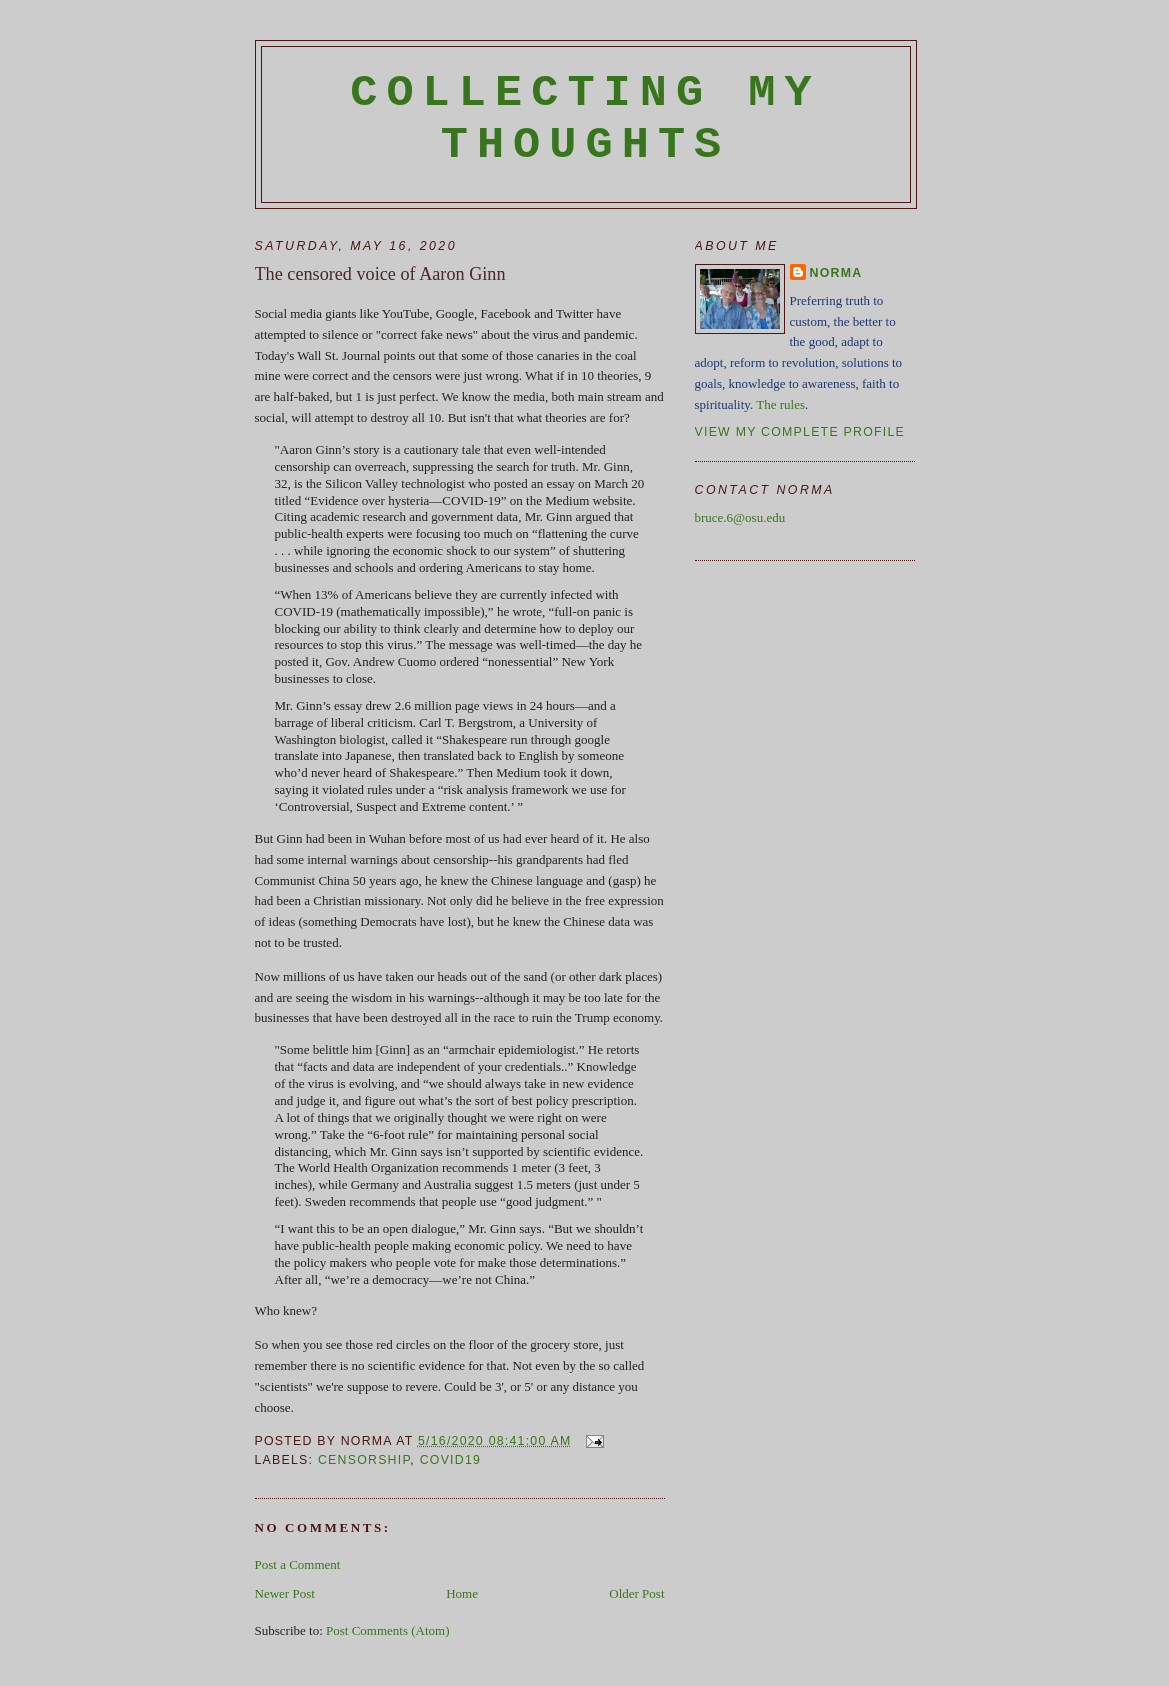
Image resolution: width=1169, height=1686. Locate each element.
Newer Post (285, 1593)
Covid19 (450, 1460)
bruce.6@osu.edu (740, 517)
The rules (780, 404)
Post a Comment (298, 1564)
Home (462, 1593)
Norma (836, 273)
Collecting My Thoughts (585, 119)
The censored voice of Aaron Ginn (380, 274)
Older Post (636, 1593)
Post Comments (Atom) (388, 1630)
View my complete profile (800, 432)
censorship (364, 1460)
